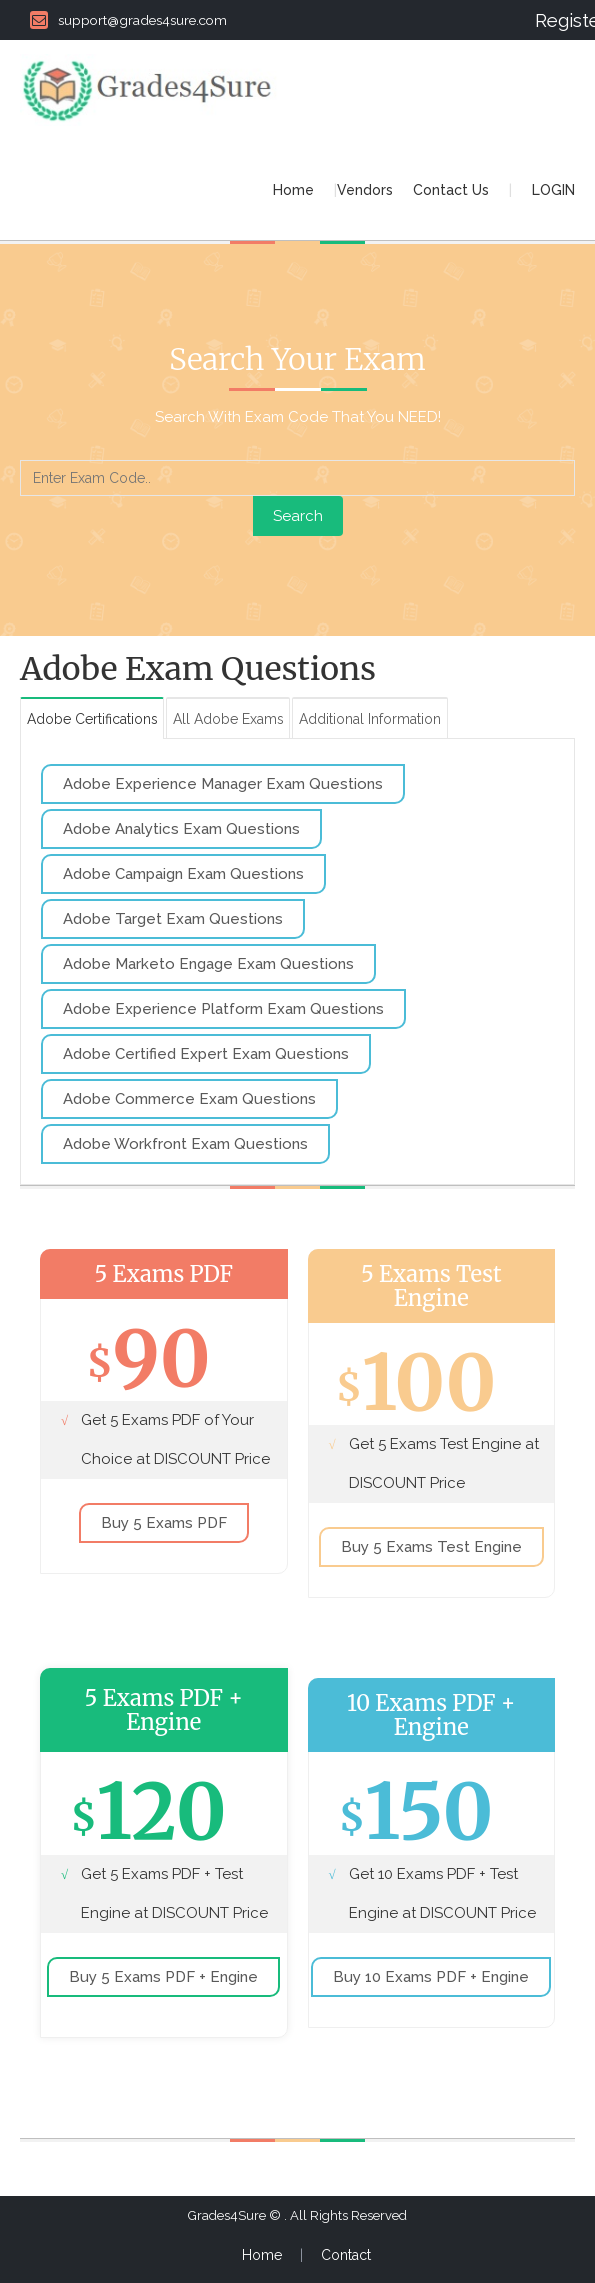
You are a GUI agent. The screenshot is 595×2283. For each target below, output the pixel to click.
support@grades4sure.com (128, 20)
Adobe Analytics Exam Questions (181, 829)
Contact (346, 2256)
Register (555, 20)
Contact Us (451, 190)
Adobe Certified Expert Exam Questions (206, 1054)
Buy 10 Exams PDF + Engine (431, 1977)
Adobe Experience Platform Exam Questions (223, 1009)
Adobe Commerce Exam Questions (189, 1099)
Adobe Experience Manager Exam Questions (223, 784)
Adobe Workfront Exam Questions (185, 1144)
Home (293, 190)
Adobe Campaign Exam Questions (183, 874)
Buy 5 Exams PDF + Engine (163, 1977)
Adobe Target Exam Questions (173, 919)
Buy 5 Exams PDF (164, 1524)
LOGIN (553, 190)
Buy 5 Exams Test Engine (431, 1548)
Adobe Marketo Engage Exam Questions (208, 964)
